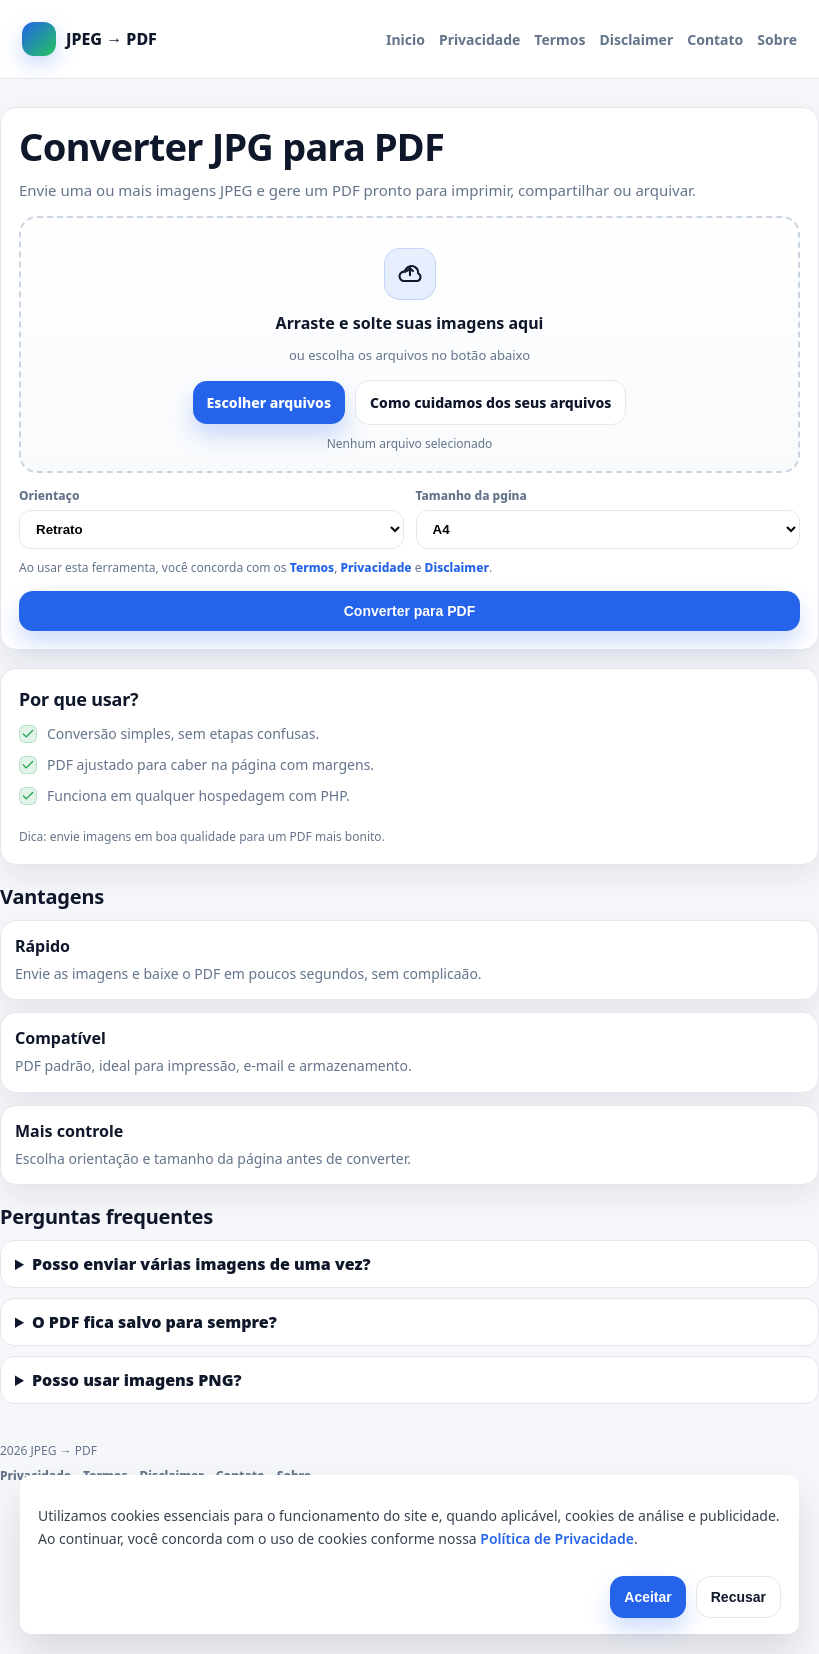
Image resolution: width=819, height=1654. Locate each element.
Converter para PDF (409, 611)
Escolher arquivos (269, 402)
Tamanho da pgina (471, 495)
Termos (559, 39)
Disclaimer (637, 39)
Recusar (738, 1597)
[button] (409, 344)
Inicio (405, 39)
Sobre (777, 39)
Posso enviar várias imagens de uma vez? (201, 1264)
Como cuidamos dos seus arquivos (490, 402)
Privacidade (479, 39)
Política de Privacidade (557, 1538)
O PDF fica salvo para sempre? (154, 1322)
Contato (715, 39)
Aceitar (647, 1597)
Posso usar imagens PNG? (137, 1380)
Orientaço (49, 495)
